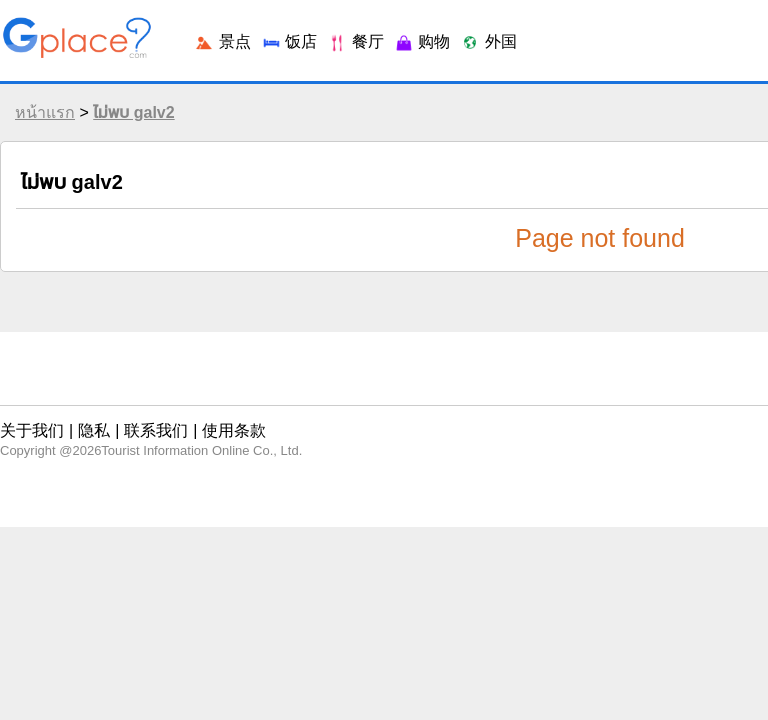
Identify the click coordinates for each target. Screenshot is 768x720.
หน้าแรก (40, 127)
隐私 (84, 414)
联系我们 (137, 414)
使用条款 (203, 414)
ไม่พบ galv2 (128, 127)
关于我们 (31, 414)
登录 (644, 29)
